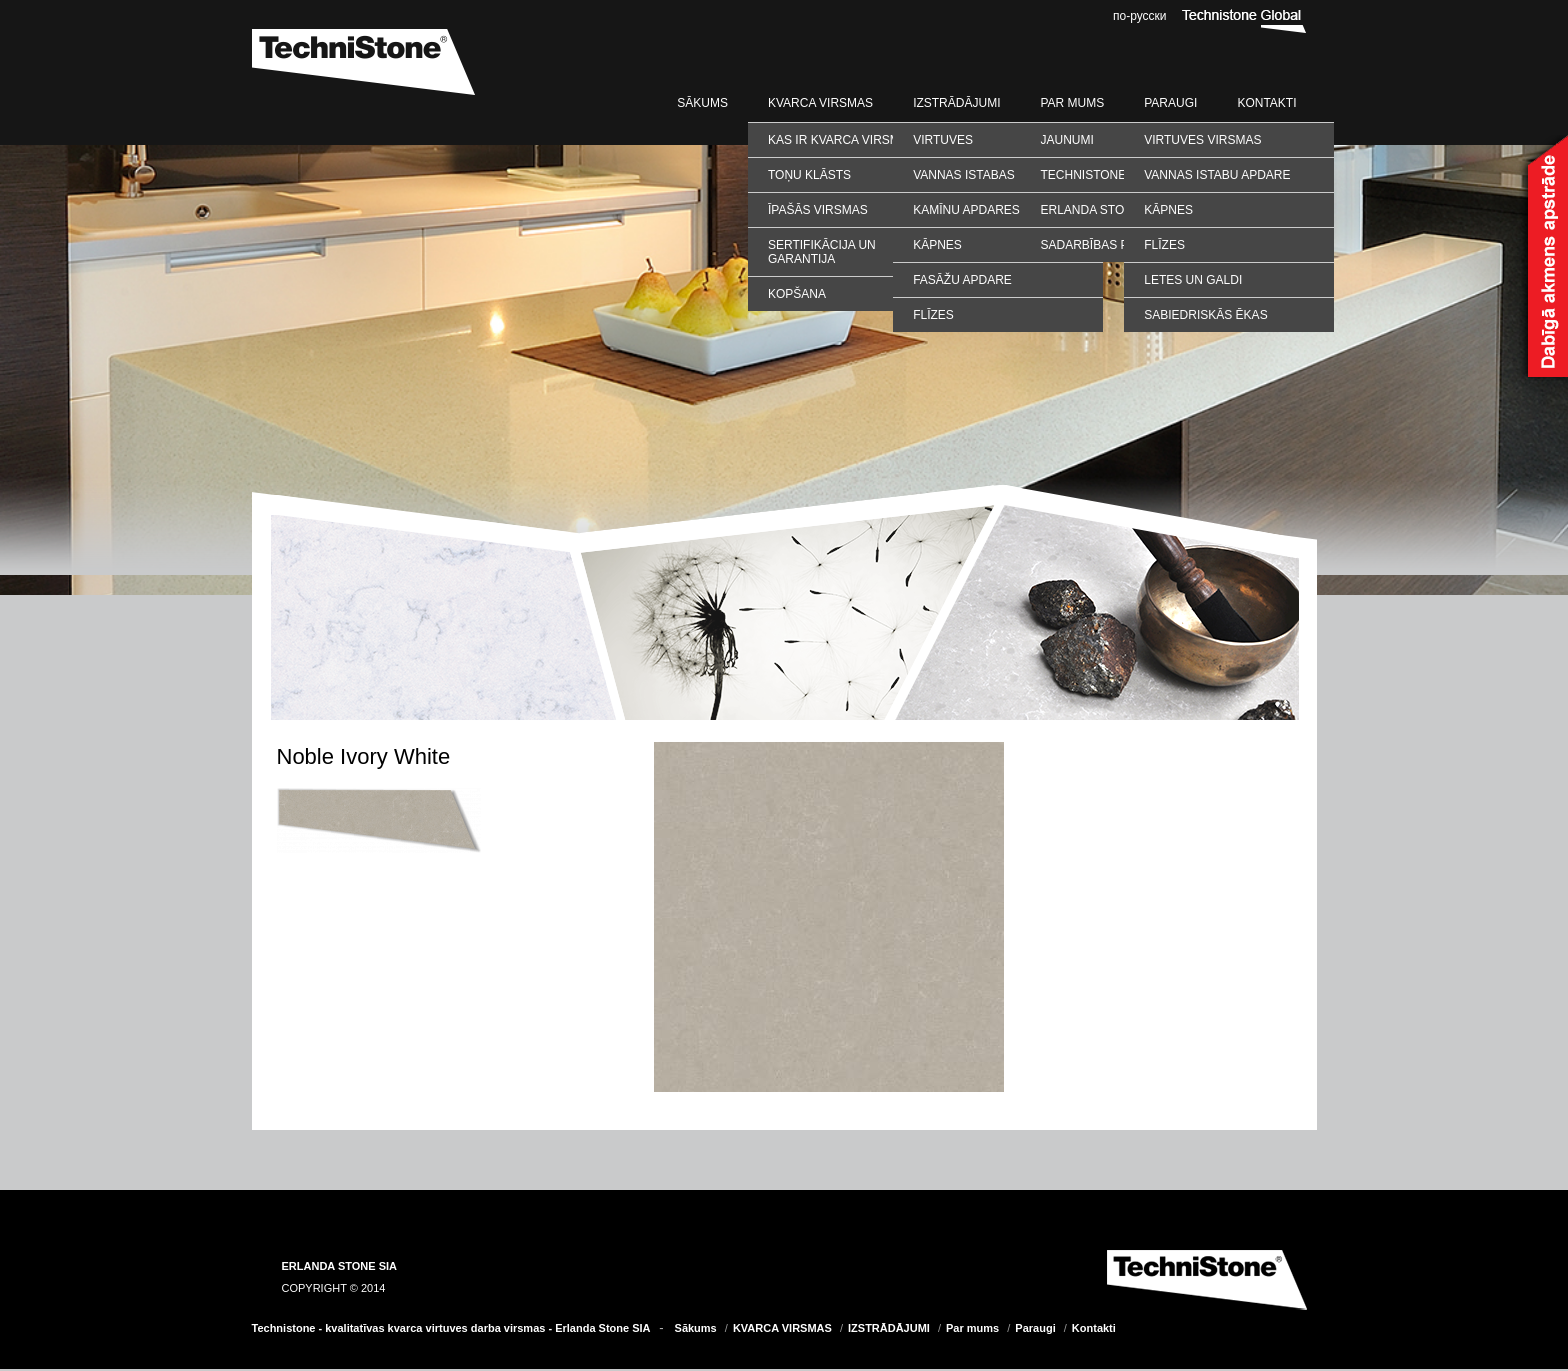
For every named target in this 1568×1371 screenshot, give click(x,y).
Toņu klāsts (809, 175)
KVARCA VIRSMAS (820, 103)
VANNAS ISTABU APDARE (1217, 175)
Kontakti (1266, 103)
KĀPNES (1168, 210)
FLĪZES (1164, 245)
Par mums (1072, 103)
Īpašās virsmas (818, 210)
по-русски (1140, 16)
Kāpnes (937, 245)
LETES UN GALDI (1193, 280)
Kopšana (797, 294)
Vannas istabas (964, 175)
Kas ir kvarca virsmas (842, 140)
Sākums (702, 103)
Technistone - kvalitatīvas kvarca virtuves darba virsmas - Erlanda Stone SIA (451, 1328)
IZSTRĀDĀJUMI (956, 103)
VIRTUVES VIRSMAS (1202, 140)
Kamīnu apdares (966, 210)
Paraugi (1170, 103)
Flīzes (933, 315)
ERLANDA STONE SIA (340, 1266)
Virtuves (943, 140)
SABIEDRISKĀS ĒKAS (1205, 315)
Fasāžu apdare (962, 280)
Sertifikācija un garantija (822, 252)
